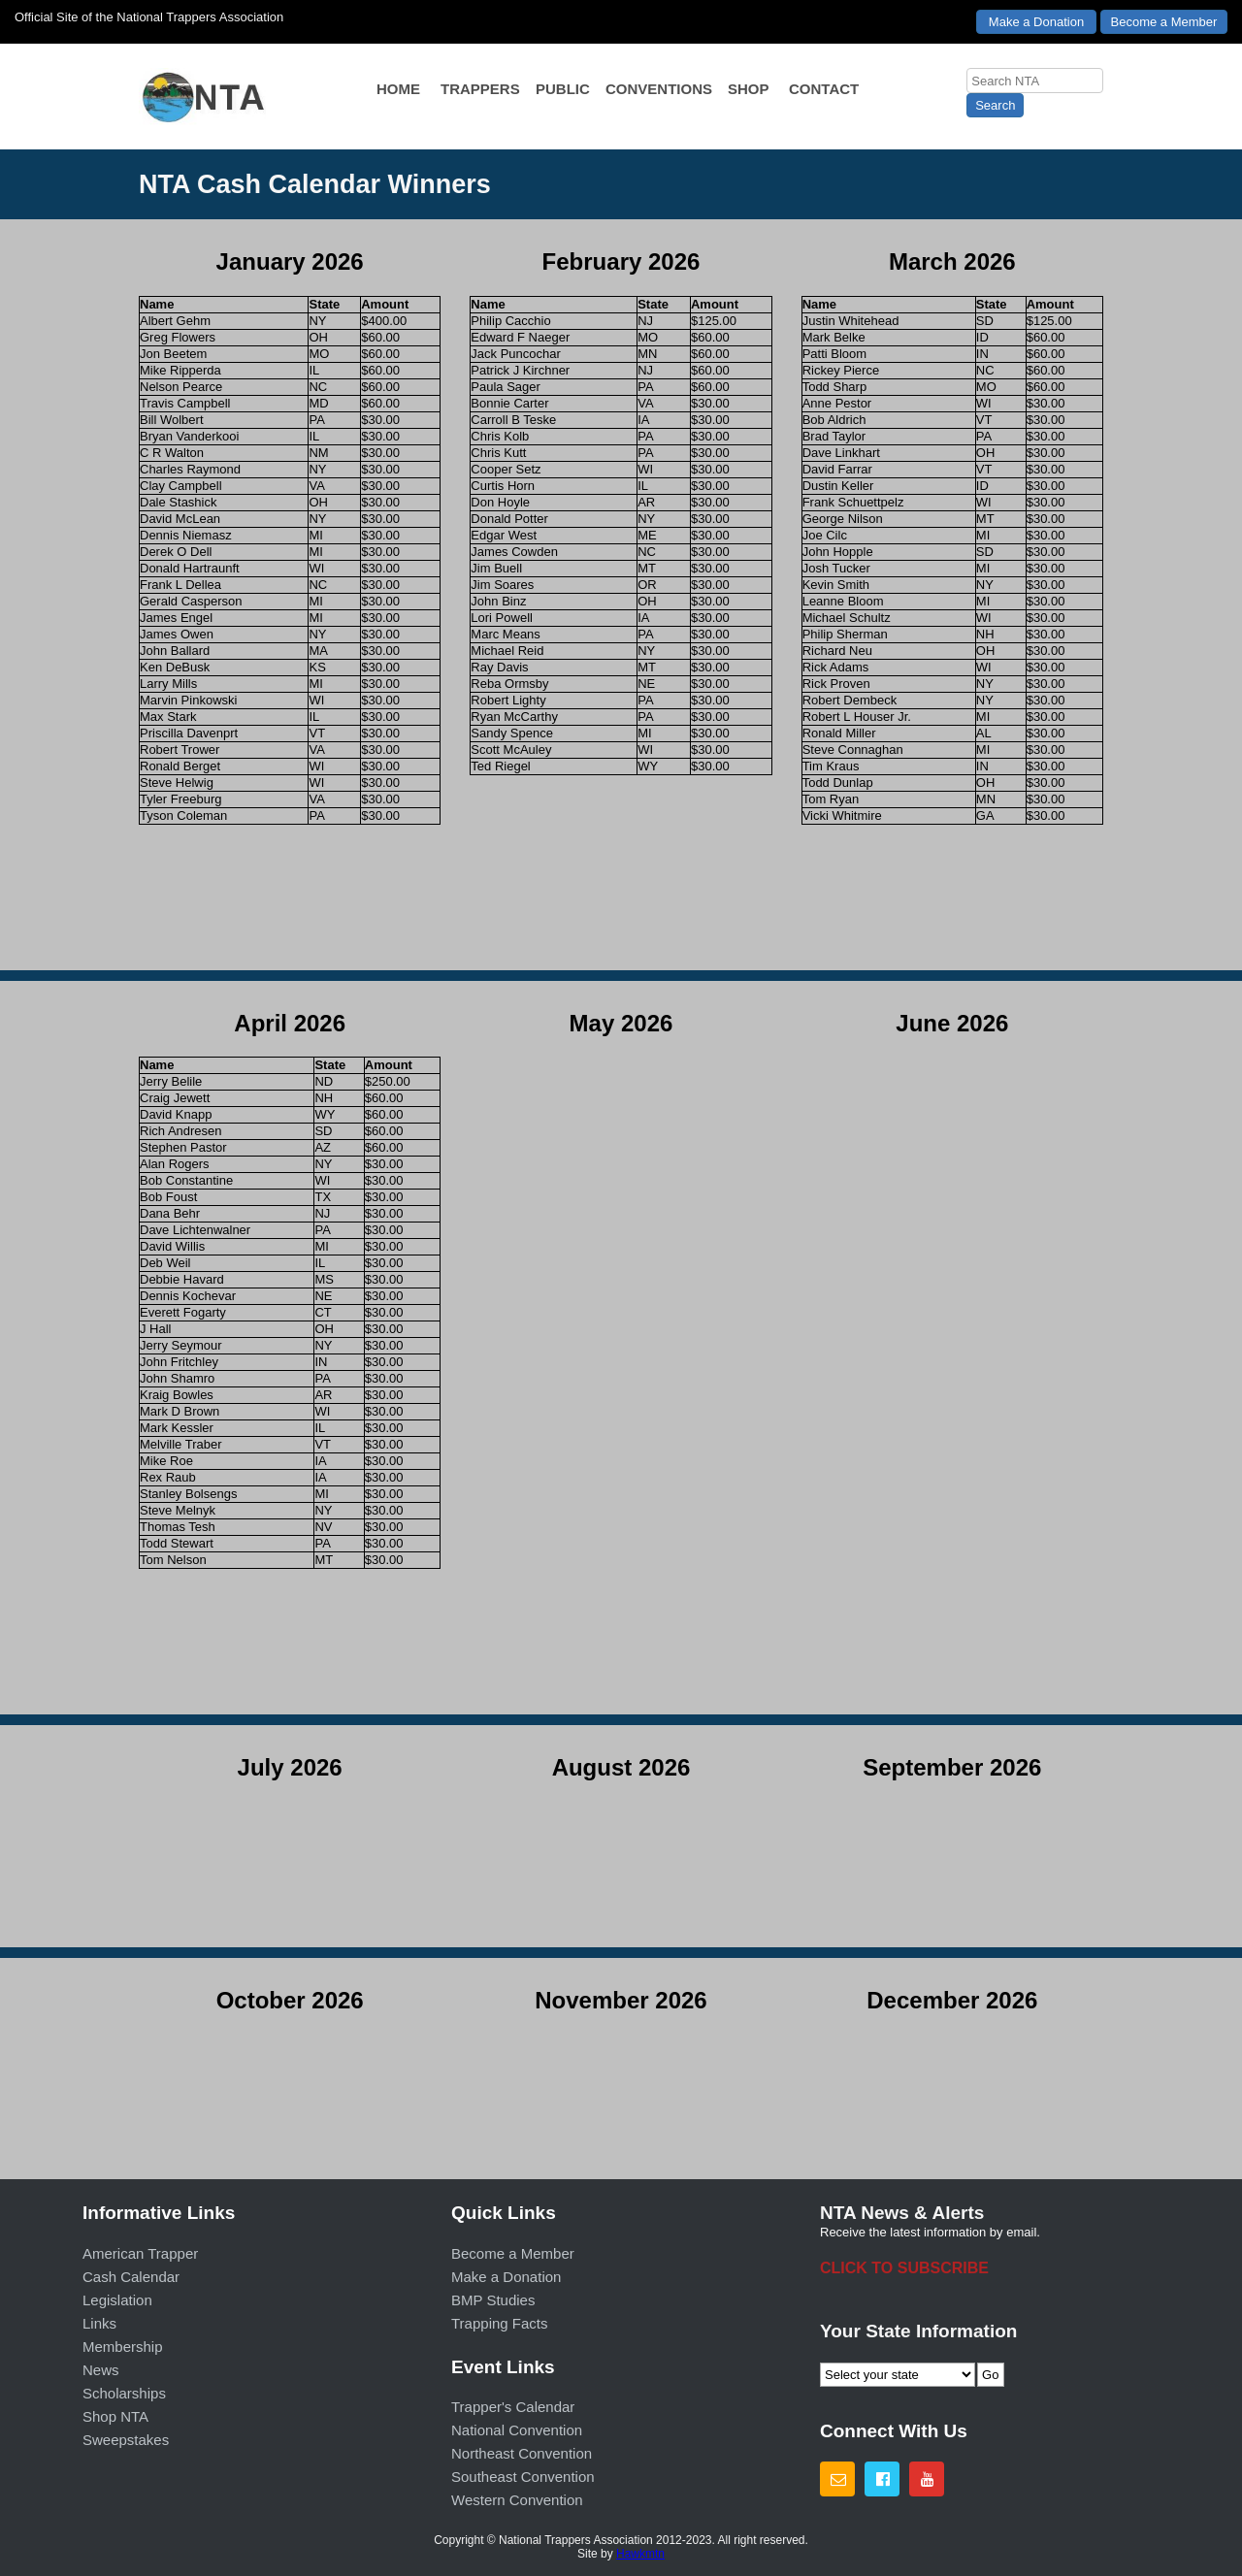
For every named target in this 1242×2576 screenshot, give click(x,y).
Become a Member (1164, 22)
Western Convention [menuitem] (517, 2500)
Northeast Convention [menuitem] (521, 2453)
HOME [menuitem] (398, 89)
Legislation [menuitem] (117, 2300)
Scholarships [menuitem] (124, 2393)
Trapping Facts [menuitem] (499, 2323)
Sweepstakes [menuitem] (125, 2439)
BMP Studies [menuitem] (493, 2300)
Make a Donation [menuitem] (506, 2276)
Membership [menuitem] (122, 2346)
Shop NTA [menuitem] (115, 2416)
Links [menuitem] (99, 2323)
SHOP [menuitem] (748, 89)
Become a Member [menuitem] (512, 2253)
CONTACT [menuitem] (824, 89)
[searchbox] (1034, 80)
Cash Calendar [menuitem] (131, 2276)
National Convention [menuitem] (516, 2430)
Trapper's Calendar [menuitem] (512, 2406)
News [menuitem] (100, 2370)
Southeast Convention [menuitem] (523, 2476)
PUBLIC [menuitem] (563, 89)
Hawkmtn (640, 2553)
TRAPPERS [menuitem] (480, 89)
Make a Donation (1036, 22)
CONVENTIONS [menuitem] (658, 89)
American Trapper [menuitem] (140, 2253)
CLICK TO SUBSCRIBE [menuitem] (904, 2268)
